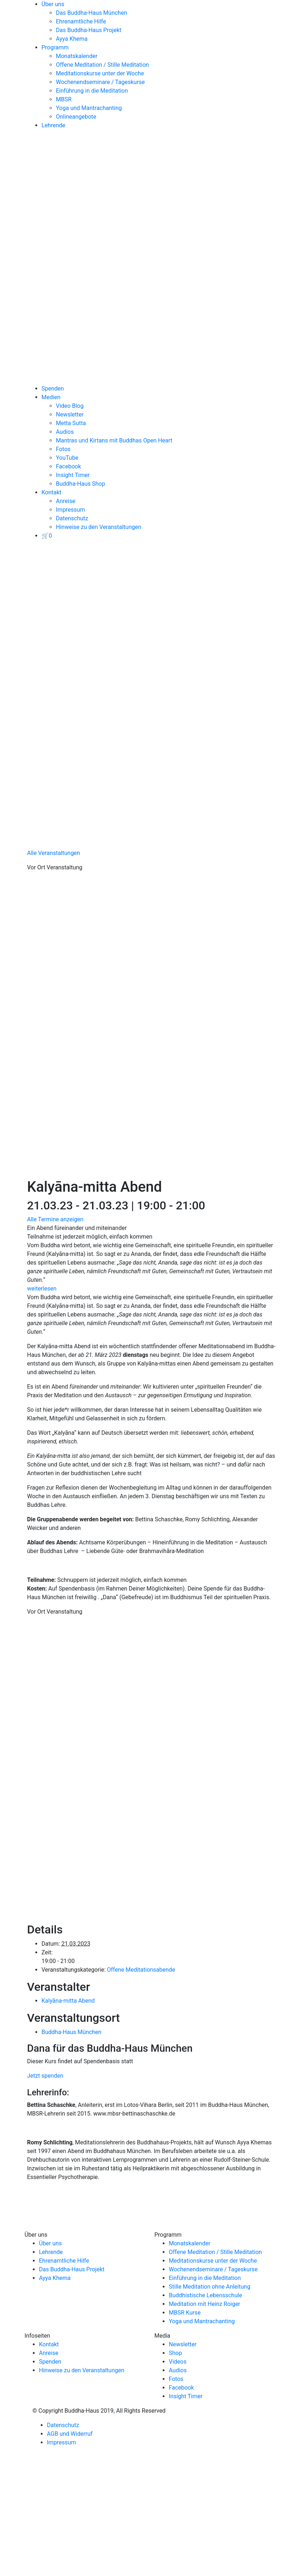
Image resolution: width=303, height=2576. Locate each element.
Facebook (68, 466)
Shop (175, 2353)
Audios (65, 431)
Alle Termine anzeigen (55, 1219)
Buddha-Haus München (71, 2032)
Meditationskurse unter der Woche (100, 73)
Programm (55, 47)
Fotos (63, 449)
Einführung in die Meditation (92, 90)
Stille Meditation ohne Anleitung (209, 2286)
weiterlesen (42, 1288)
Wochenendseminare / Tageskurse (100, 82)
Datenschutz (72, 518)
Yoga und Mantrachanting (89, 108)
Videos (177, 2361)
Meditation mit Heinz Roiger (204, 2304)
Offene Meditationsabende (141, 1969)
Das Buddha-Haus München (91, 12)
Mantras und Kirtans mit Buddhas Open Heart (114, 440)
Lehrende (53, 125)
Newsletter (70, 414)
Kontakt (51, 492)
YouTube (67, 457)
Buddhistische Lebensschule (205, 2295)
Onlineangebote (76, 116)
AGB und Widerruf (70, 2433)
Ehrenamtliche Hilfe (81, 21)
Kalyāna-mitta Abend (68, 2000)
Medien (51, 397)
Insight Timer (72, 475)
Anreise (65, 501)
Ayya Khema (72, 38)
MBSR (63, 99)
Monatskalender (76, 56)
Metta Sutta (71, 423)
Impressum (70, 509)
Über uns (52, 4)
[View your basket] (46, 535)
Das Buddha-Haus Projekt (89, 30)
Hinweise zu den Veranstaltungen (98, 527)
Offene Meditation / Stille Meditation (102, 64)
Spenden (52, 388)
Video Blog (70, 405)
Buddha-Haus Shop (80, 483)
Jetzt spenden (45, 2075)
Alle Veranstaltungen (53, 853)
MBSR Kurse (185, 2312)
